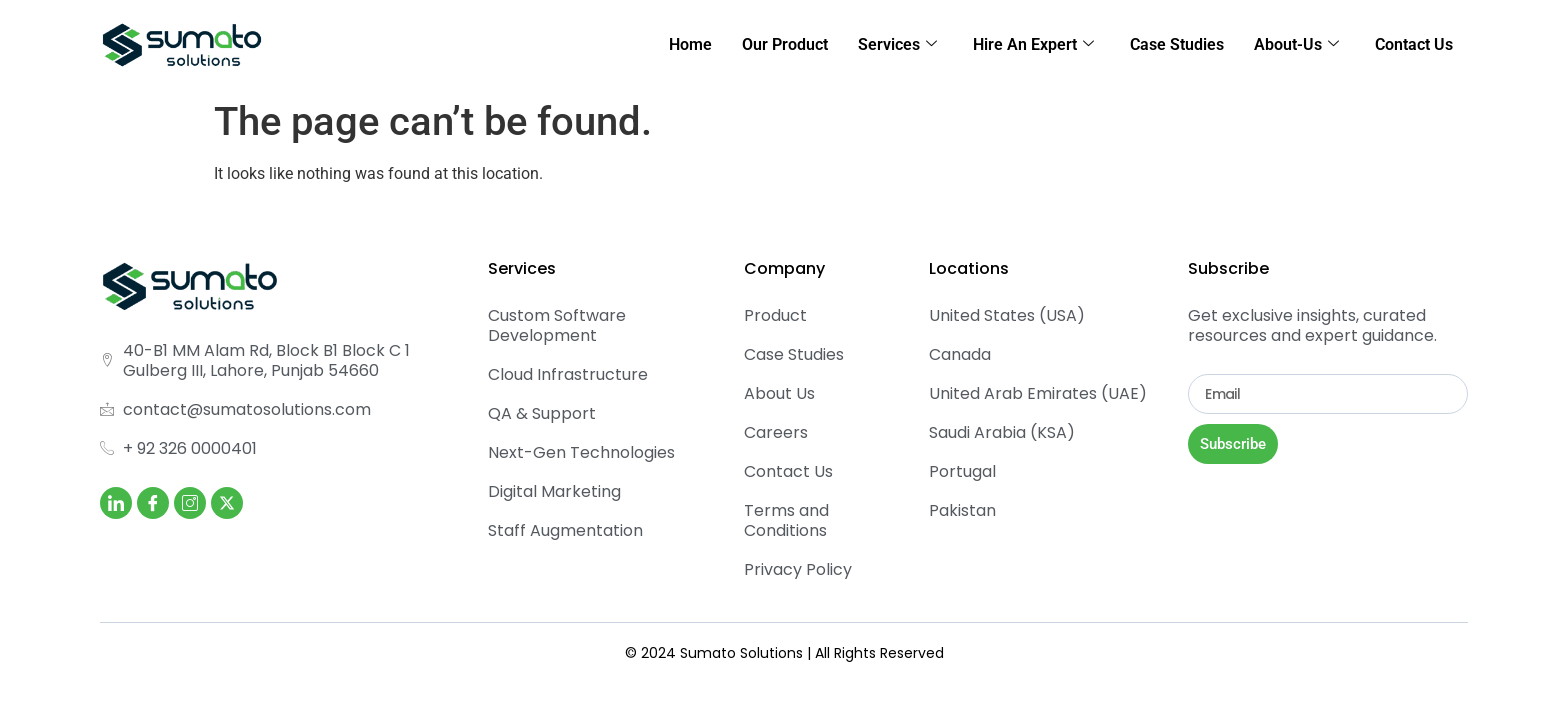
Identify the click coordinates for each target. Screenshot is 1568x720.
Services (897, 44)
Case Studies (1177, 44)
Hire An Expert (1033, 44)
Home (690, 44)
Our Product (785, 44)
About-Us (1296, 44)
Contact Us (1414, 44)
